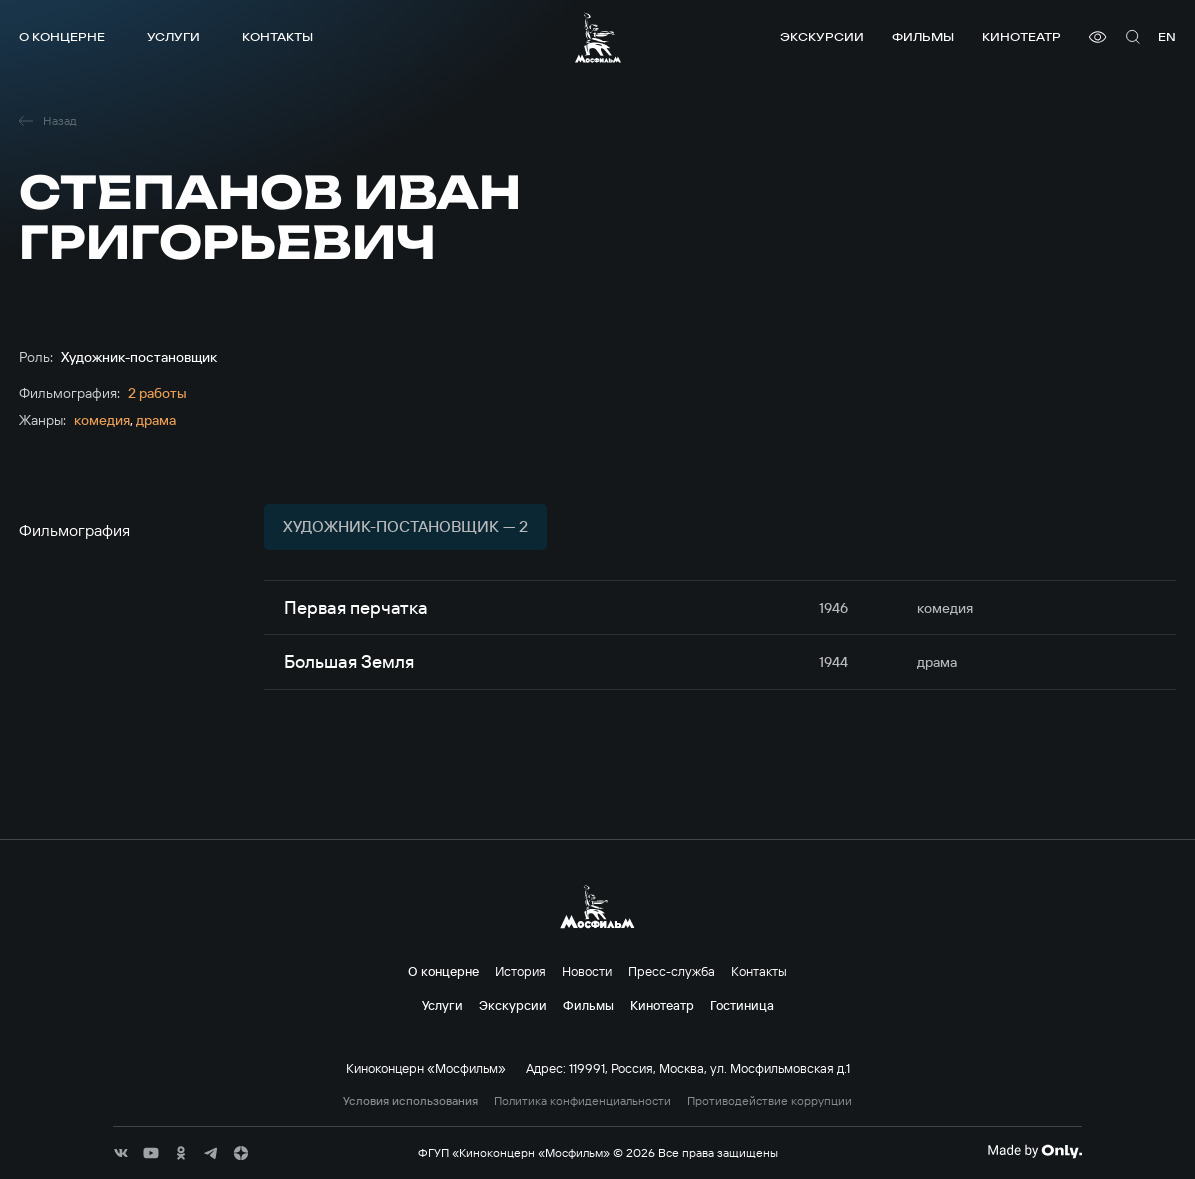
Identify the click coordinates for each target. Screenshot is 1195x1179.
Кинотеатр (1021, 36)
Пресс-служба (671, 971)
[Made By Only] (1034, 1151)
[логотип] (598, 37)
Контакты (277, 36)
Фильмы (923, 36)
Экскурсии (822, 36)
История (520, 971)
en (1167, 36)
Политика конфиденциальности (582, 1101)
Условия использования (410, 1101)
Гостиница (742, 1005)
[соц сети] (121, 1153)
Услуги (173, 36)
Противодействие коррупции (769, 1101)
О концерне (62, 36)
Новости (587, 971)
